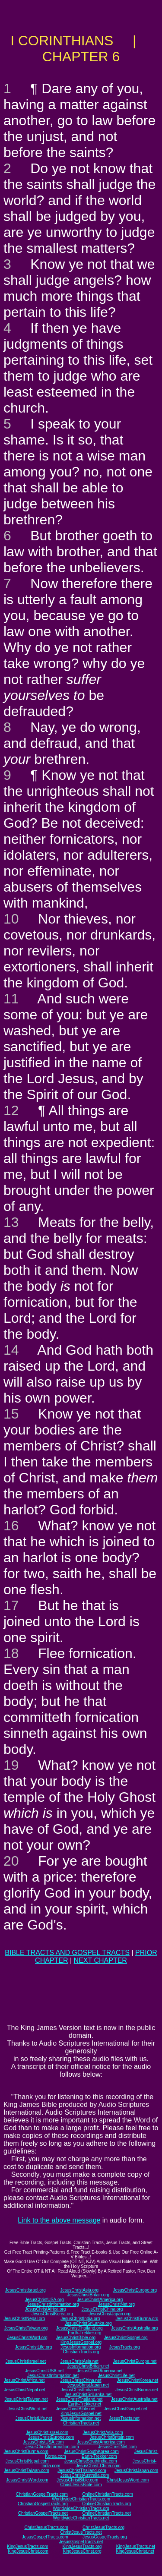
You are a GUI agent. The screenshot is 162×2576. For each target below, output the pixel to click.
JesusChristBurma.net (136, 2389)
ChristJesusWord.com (128, 2480)
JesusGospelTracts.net (81, 2541)
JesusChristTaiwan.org (26, 2328)
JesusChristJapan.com (136, 2470)
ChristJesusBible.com (81, 2484)
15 (11, 1414)
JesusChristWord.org (27, 2337)
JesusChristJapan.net (88, 2385)
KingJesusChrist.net (135, 2551)
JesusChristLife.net (116, 2375)
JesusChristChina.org (102, 2309)
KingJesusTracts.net (135, 2546)
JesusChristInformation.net (53, 2375)
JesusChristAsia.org (79, 2290)
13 (11, 1222)
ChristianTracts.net (81, 2423)
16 (11, 1525)
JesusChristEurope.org (135, 2290)
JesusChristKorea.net (138, 2380)
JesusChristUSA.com (43, 2442)
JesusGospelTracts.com (45, 2537)
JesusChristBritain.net (88, 2366)
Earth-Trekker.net (84, 2404)
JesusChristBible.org (75, 2337)
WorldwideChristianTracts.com (81, 2499)
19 (11, 1765)
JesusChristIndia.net (80, 2389)
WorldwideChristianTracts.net (81, 2518)
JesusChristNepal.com (27, 2461)
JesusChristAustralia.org (134, 2328)
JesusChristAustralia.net (134, 2399)
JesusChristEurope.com (51, 2437)
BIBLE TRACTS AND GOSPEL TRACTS (67, 1952)
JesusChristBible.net (75, 2408)
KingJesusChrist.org (82, 2551)
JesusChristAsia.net (79, 2361)
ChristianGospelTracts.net (43, 2513)
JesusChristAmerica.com (101, 2442)
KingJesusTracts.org (82, 2546)
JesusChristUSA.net (44, 2370)
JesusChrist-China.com (98, 2465)
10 (11, 919)
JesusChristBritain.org (88, 2294)
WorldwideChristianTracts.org (81, 2508)
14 (11, 1350)
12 (11, 1110)
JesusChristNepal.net (24, 2389)
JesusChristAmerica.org (100, 2299)
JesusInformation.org (80, 2347)
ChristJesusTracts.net (81, 2532)
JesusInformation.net (80, 2418)
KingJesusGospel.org (81, 2342)
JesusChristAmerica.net (100, 2370)
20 (11, 1861)
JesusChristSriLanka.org (88, 2323)
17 (11, 1605)
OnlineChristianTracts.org (106, 2503)
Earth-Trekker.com (99, 2456)
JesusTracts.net (124, 2418)
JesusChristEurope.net (134, 2361)
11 (11, 998)
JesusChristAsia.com (103, 2432)
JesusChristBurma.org (137, 2318)
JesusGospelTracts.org (105, 2537)
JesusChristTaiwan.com (26, 2470)
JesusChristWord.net (27, 2408)
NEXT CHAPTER (100, 1960)
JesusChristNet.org (116, 2304)
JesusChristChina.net (80, 2380)
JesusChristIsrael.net (26, 2361)
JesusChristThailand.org (79, 2328)
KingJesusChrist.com (28, 2551)
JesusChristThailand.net (79, 2399)
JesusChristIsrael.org (25, 2290)
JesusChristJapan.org (109, 2313)
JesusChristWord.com (27, 2480)
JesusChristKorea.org (52, 2313)
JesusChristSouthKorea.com (91, 2451)
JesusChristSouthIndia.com (90, 2461)
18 (11, 1653)
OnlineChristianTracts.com (107, 2494)
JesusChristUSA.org (44, 2299)
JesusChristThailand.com (81, 2470)
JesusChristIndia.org (80, 2318)
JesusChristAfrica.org (45, 2309)
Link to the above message (59, 2220)
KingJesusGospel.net (81, 2413)
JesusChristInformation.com (52, 2446)
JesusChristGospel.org (126, 2337)
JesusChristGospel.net (125, 2408)
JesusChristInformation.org (53, 2304)
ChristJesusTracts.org (103, 2527)
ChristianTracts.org (81, 2351)
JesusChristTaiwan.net (26, 2399)
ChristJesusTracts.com (46, 2527)
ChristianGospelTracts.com (42, 2494)
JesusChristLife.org (33, 2347)
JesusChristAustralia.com (84, 2475)
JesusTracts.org (124, 2347)
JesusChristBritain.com (112, 2437)
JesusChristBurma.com (26, 2451)
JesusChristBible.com (77, 2480)
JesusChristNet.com (117, 2446)
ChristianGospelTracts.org (43, 2503)
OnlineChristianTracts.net (106, 2513)
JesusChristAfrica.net (24, 2380)
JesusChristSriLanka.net (88, 2394)
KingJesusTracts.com (27, 2546)
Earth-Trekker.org (84, 2332)
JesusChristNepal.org (24, 2318)
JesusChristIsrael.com (47, 2432)
